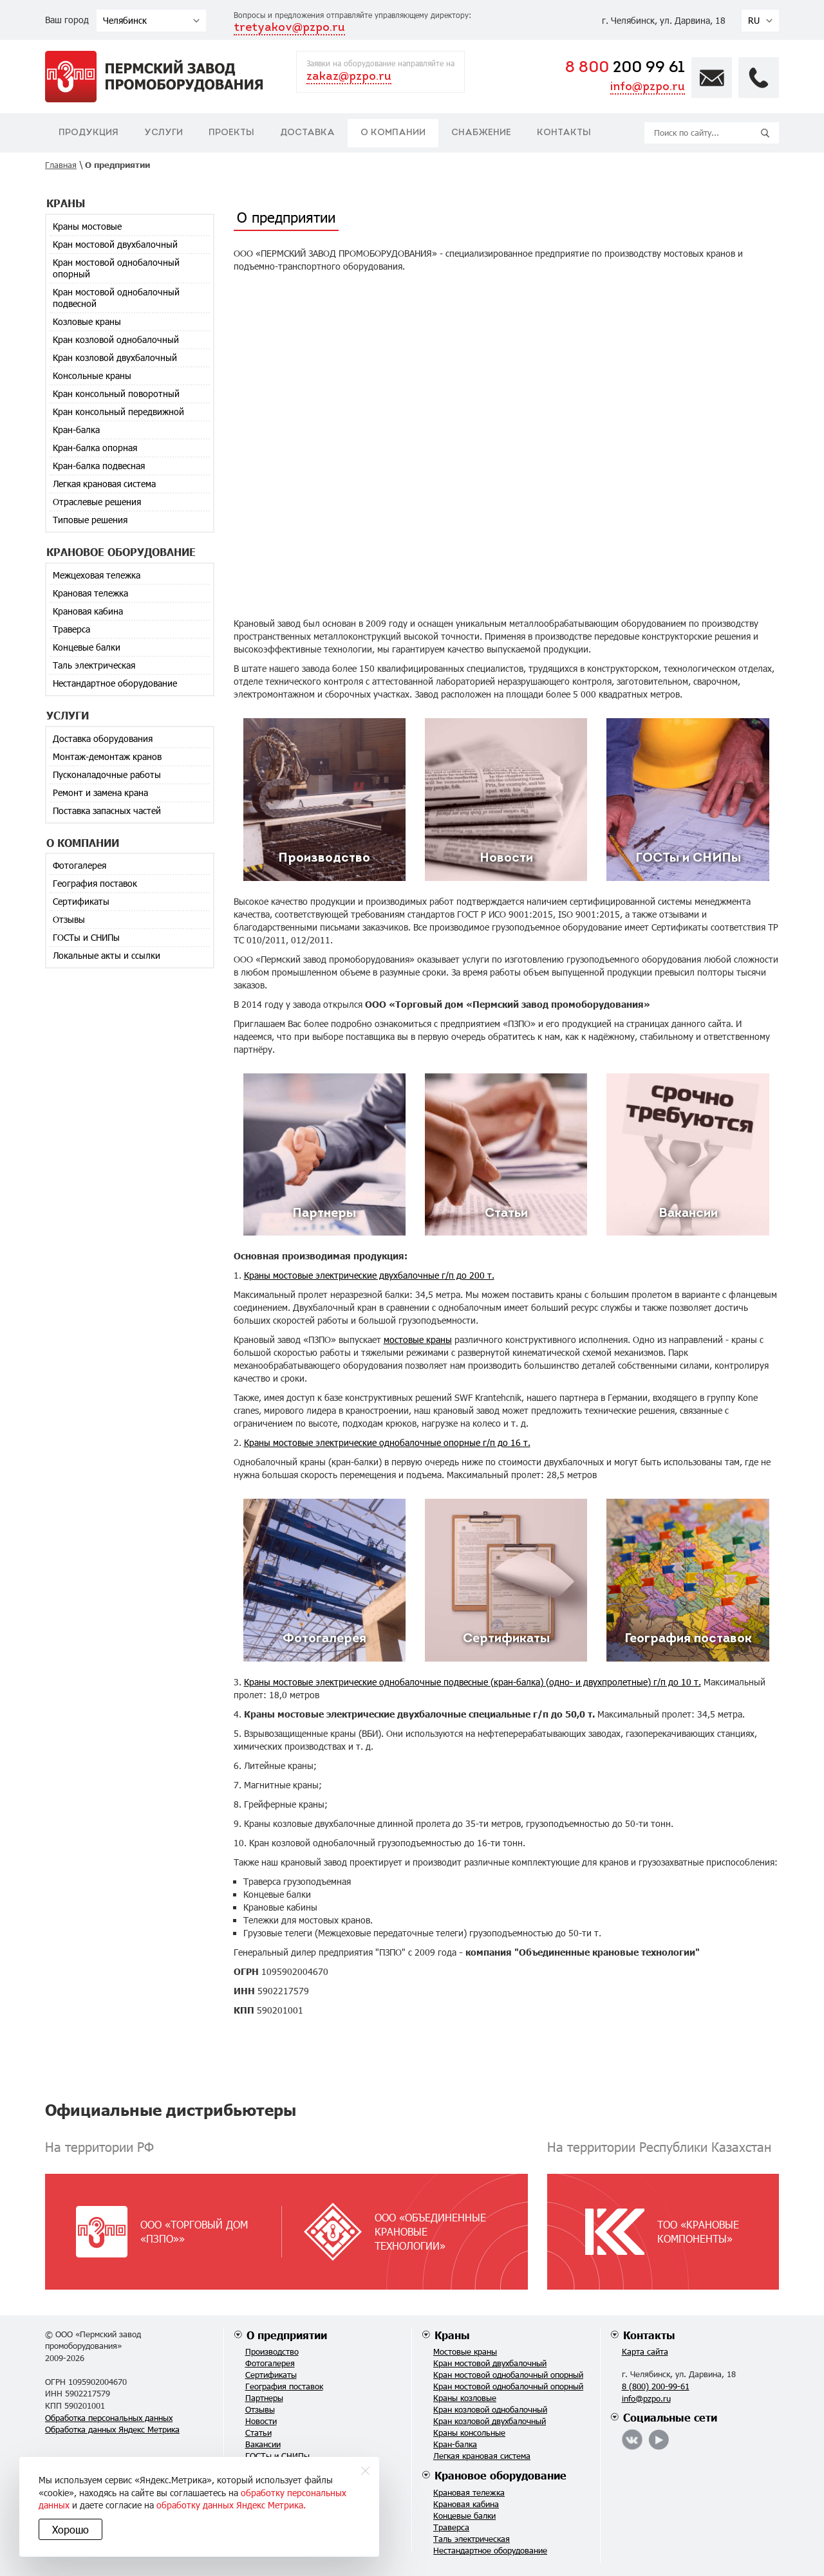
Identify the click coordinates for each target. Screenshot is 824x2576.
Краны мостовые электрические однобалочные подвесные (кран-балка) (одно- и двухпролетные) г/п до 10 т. (472, 1681)
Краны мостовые (87, 226)
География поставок (95, 883)
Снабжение (481, 133)
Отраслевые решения (97, 501)
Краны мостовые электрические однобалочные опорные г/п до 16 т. (387, 1442)
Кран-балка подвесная (99, 465)
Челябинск (125, 20)
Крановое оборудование (500, 2475)
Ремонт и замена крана (100, 792)
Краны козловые (464, 2398)
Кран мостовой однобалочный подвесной (116, 297)
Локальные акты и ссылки (106, 955)
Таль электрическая (94, 665)
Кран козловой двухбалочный (115, 357)
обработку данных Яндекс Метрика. (231, 2504)
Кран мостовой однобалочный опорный (116, 268)
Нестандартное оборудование (115, 683)
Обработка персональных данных (109, 2418)
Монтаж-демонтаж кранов (107, 756)
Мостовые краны (465, 2351)
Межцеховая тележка (96, 575)
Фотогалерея (79, 865)
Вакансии (263, 2444)
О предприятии (287, 2335)
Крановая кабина (88, 611)
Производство (272, 2351)
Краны (452, 2335)
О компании (393, 133)
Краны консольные (469, 2432)
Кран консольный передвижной (118, 411)
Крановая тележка (90, 593)
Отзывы (69, 919)
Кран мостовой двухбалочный (115, 244)
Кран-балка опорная (95, 447)
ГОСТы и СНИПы (86, 937)
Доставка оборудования (103, 738)
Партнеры (264, 2398)
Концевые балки (86, 647)
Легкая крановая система (104, 483)
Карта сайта (645, 2351)
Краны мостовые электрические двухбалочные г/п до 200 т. (369, 1275)
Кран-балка (76, 429)
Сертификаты (81, 901)
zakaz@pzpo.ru (348, 77)
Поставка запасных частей (107, 810)
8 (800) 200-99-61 (655, 2386)
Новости (261, 2421)
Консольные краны (92, 375)
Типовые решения (90, 519)
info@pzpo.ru (647, 87)
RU (754, 20)
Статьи (258, 2432)
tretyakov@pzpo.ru (289, 28)
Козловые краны (87, 321)
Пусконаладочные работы (107, 774)
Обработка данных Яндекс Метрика (112, 2429)
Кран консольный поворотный (116, 393)
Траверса (71, 629)
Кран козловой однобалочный (116, 339)
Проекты (231, 133)
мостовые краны (418, 1339)
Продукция (88, 133)
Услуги (163, 133)
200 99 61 (625, 68)
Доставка (307, 133)
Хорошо (70, 2529)
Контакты (564, 133)
